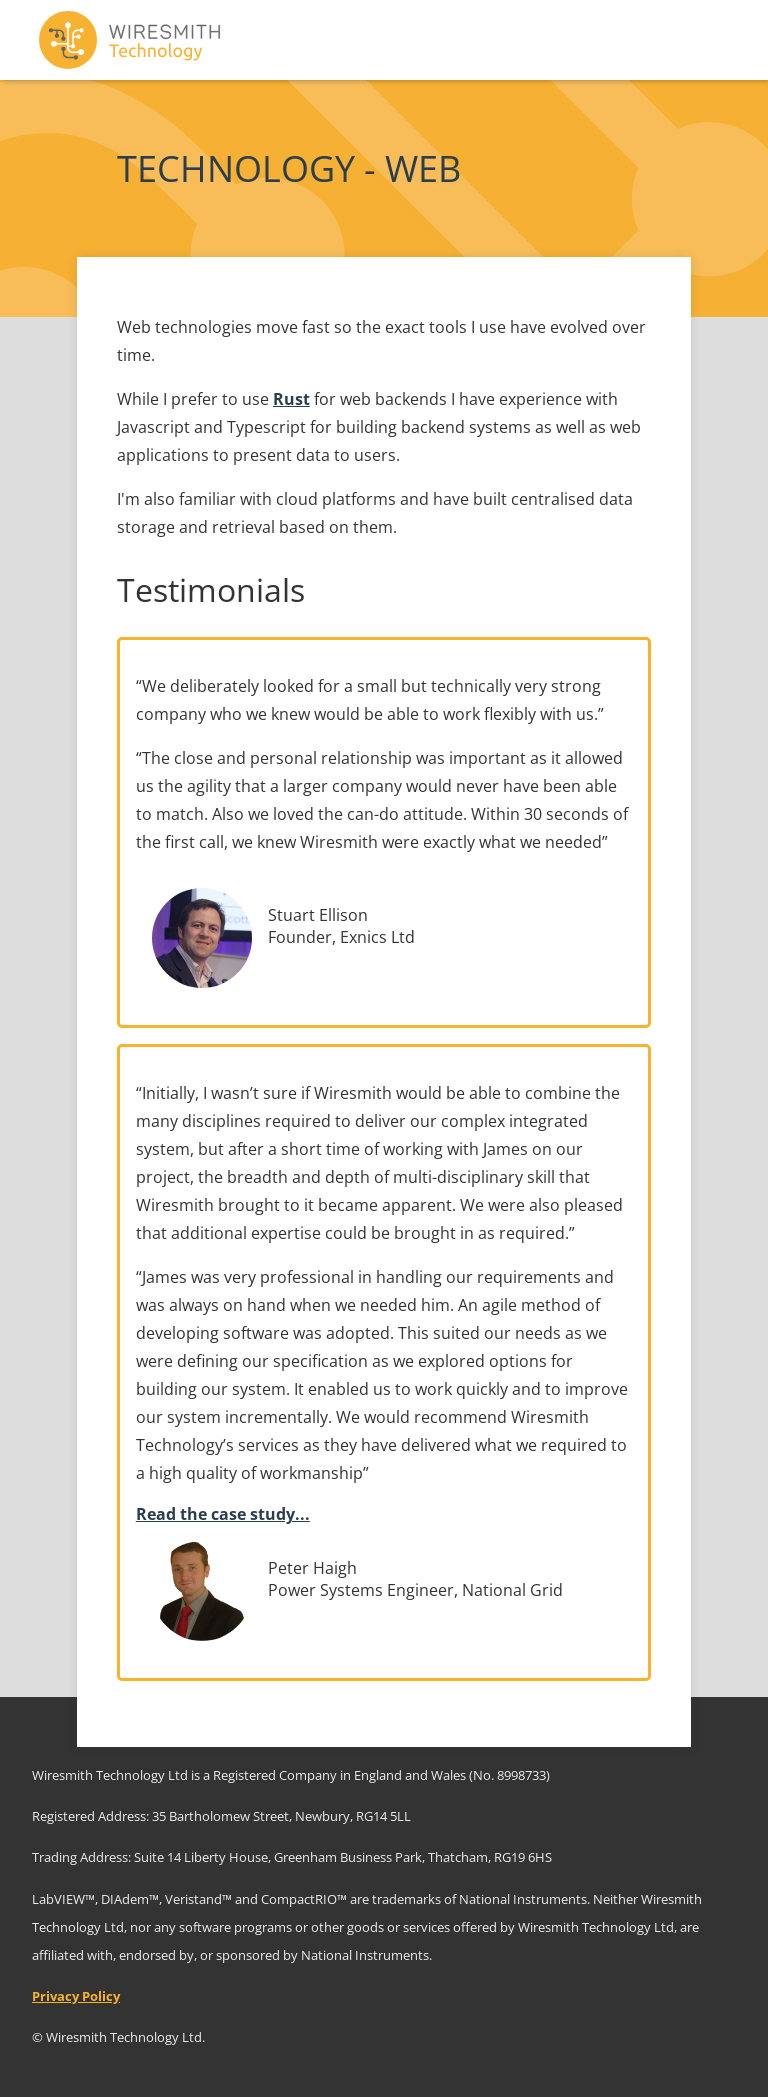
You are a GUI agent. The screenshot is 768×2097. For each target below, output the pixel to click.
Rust (291, 399)
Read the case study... (223, 1514)
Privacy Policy (76, 1996)
